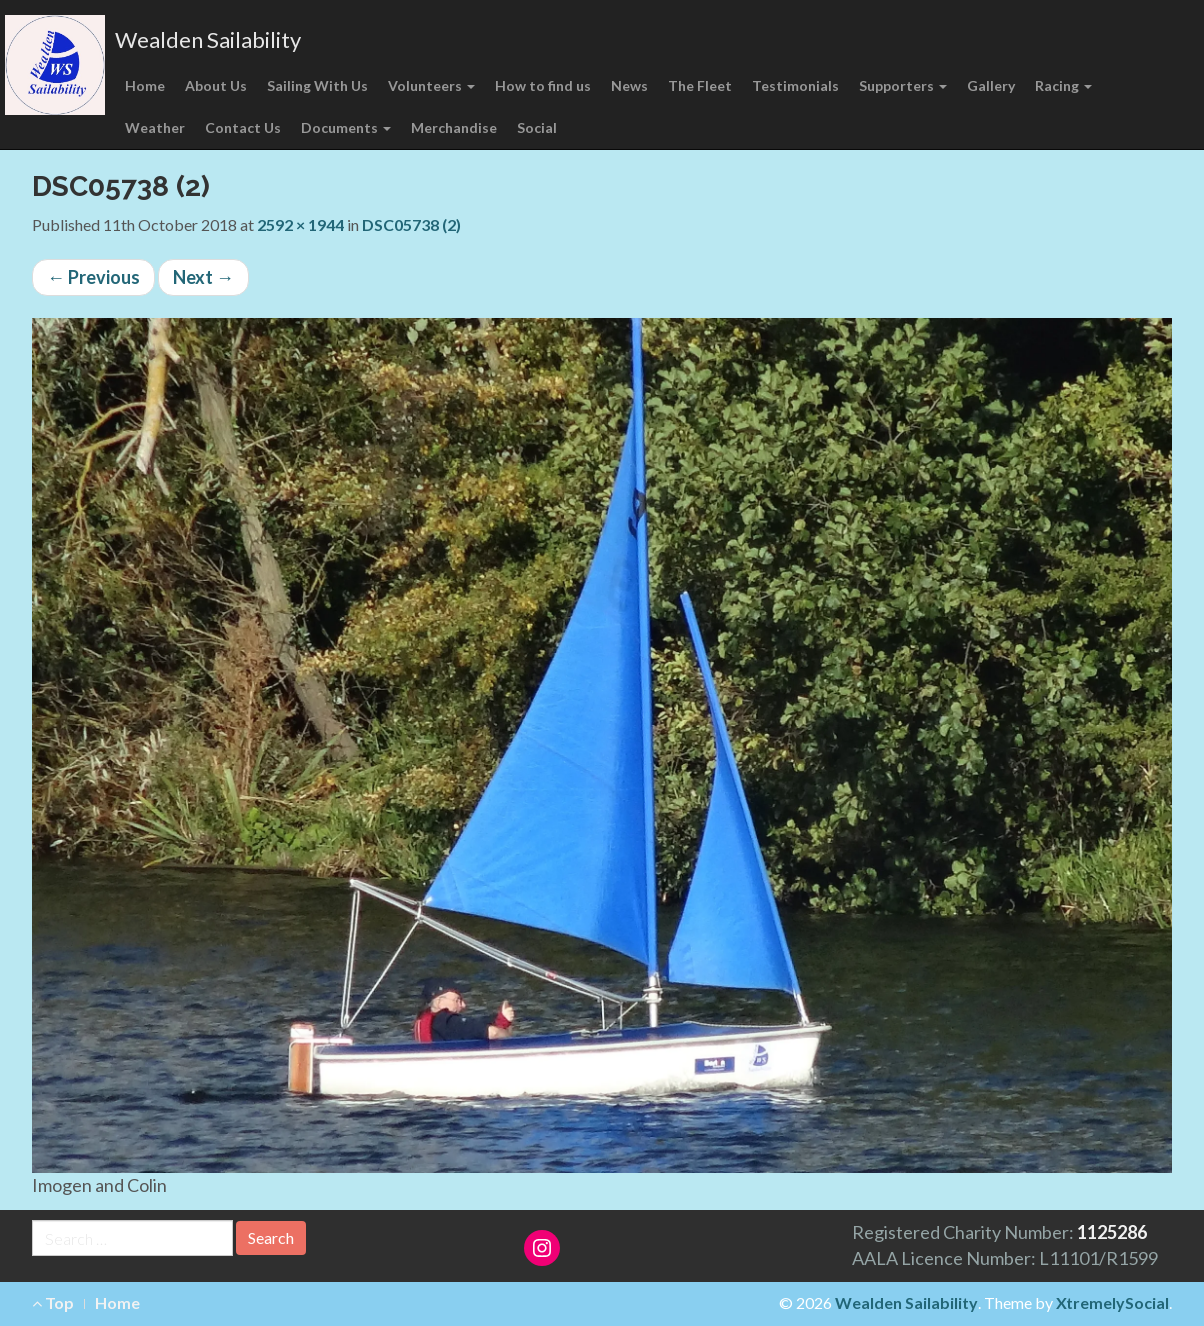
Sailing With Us (317, 85)
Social (537, 127)
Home (145, 85)
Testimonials (795, 85)
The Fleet (700, 85)
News (629, 85)
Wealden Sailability (208, 39)
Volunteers (431, 85)
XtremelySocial (1112, 1302)
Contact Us (243, 127)
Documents (346, 127)
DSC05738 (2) (411, 224)
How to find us (543, 85)
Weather (155, 127)
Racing (1063, 85)
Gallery (991, 85)
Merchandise (454, 127)
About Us (216, 85)
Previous (93, 277)
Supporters (903, 85)
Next (203, 277)
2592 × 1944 (300, 224)
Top (53, 1302)
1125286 (1112, 1232)
